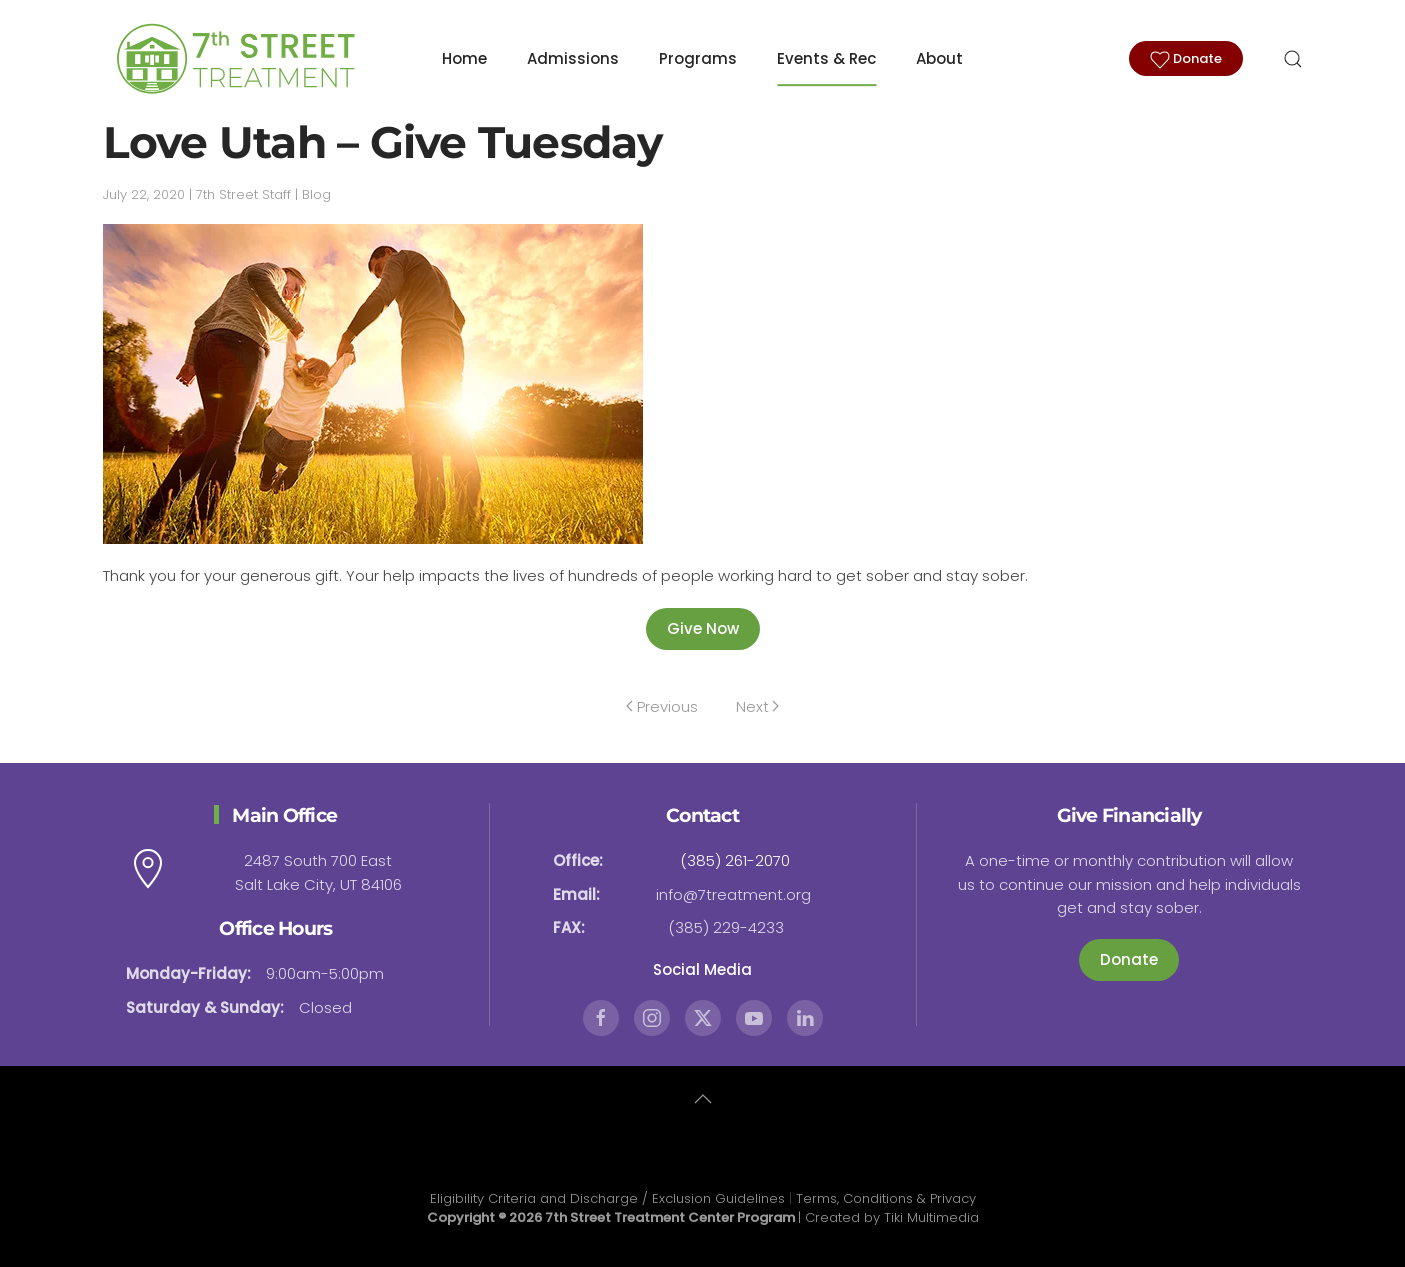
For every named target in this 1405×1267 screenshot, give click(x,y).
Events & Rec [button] (826, 58)
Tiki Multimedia (931, 1217)
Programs (698, 58)
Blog (316, 194)
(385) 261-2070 (735, 860)
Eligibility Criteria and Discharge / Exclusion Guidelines (607, 1198)
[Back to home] (233, 59)
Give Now (703, 628)
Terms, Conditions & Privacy (886, 1198)
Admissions (573, 58)
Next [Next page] (758, 706)
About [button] (939, 58)
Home (464, 58)
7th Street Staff (243, 194)
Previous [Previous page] (662, 706)
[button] (1293, 59)
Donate (1186, 59)
